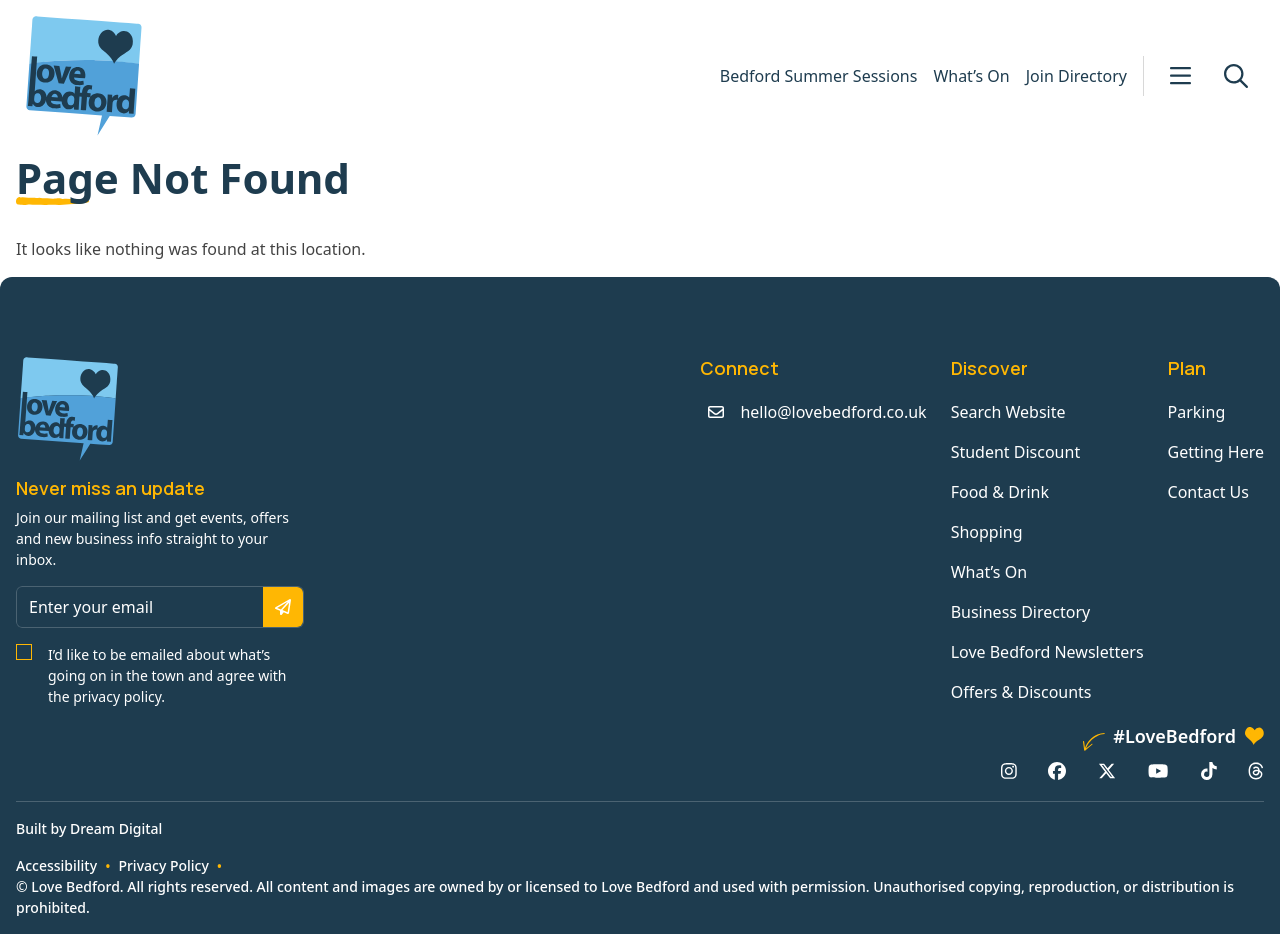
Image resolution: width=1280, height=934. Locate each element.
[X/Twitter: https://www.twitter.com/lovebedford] (1107, 771)
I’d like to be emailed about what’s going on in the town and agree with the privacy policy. (167, 675)
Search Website (1008, 412)
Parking (1197, 412)
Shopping (987, 532)
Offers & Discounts (1021, 692)
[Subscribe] (283, 607)
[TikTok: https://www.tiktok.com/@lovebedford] (1209, 771)
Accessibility (56, 865)
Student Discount (1016, 452)
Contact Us (1208, 492)
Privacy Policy (163, 865)
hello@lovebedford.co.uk (833, 412)
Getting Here (1216, 452)
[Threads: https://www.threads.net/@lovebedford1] (1256, 771)
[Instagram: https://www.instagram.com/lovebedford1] (1009, 771)
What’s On (971, 76)
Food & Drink (1000, 492)
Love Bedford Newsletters (1047, 652)
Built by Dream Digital (89, 828)
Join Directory (1076, 76)
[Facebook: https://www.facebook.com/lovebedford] (1057, 771)
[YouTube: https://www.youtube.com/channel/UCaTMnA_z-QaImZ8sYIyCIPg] (1158, 771)
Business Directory (1021, 612)
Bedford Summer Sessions (819, 76)
